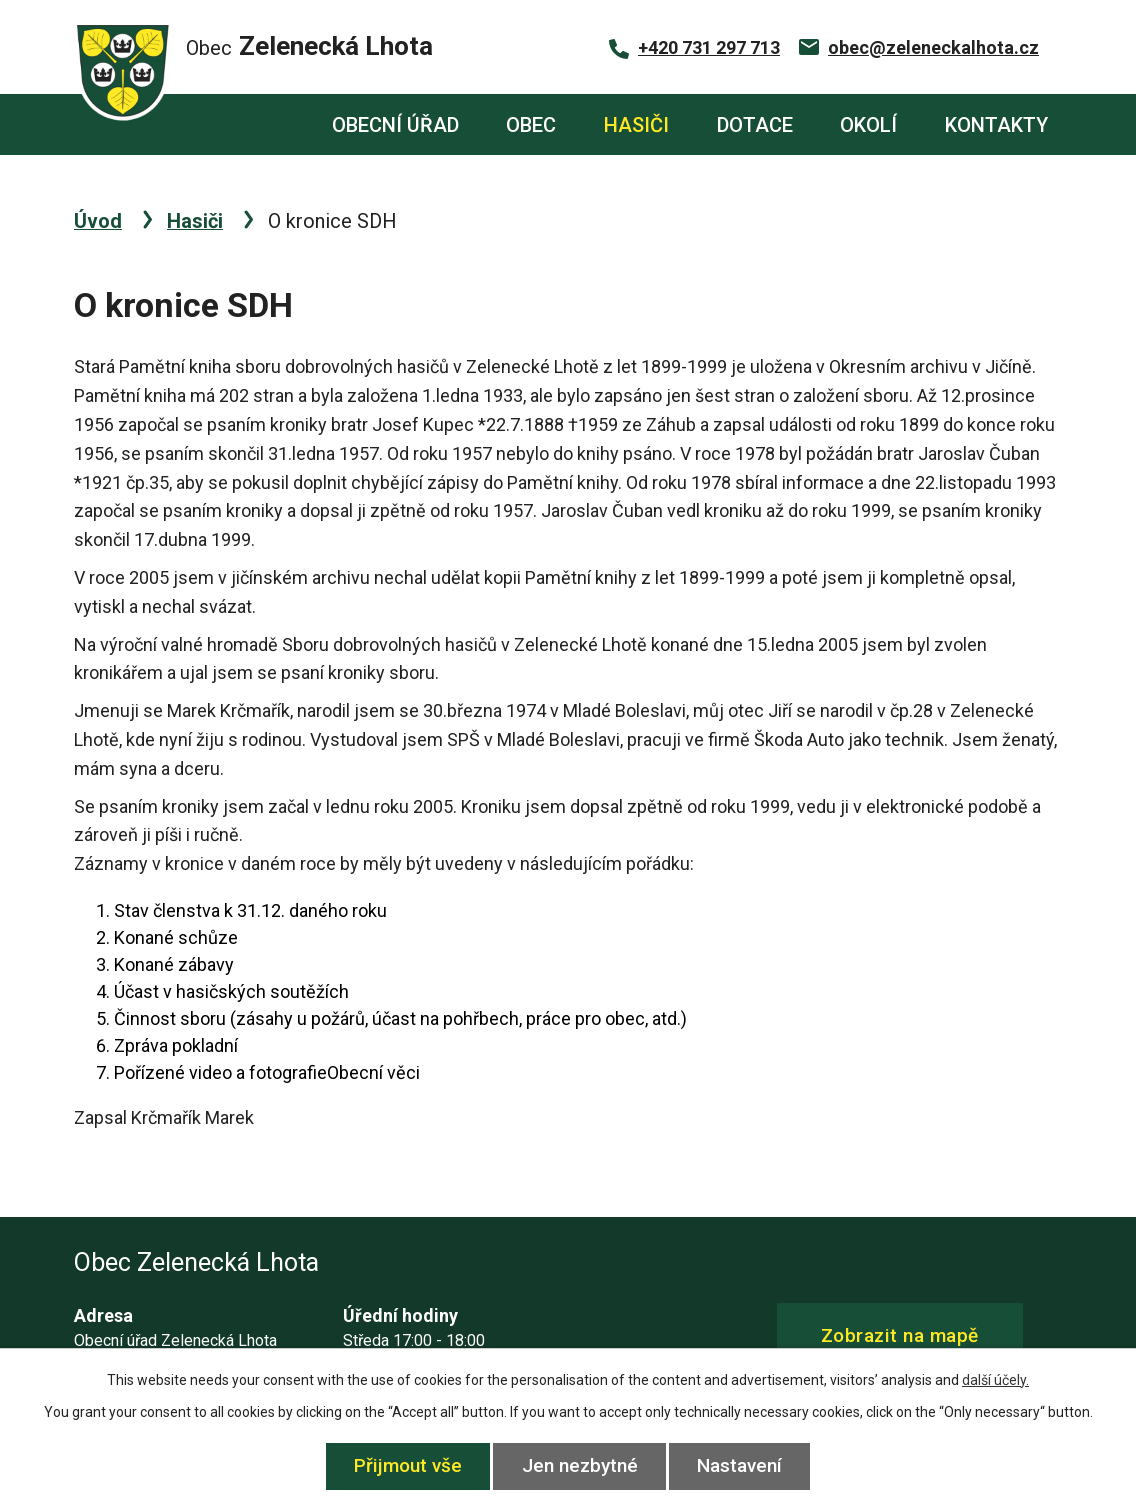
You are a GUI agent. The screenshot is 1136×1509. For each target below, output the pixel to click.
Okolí (868, 125)
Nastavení (740, 1465)
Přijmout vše (408, 1465)
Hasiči (636, 125)
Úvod (273, 124)
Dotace (755, 125)
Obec (531, 125)
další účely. (995, 1380)
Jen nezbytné (580, 1465)
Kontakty (996, 125)
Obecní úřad (395, 125)
